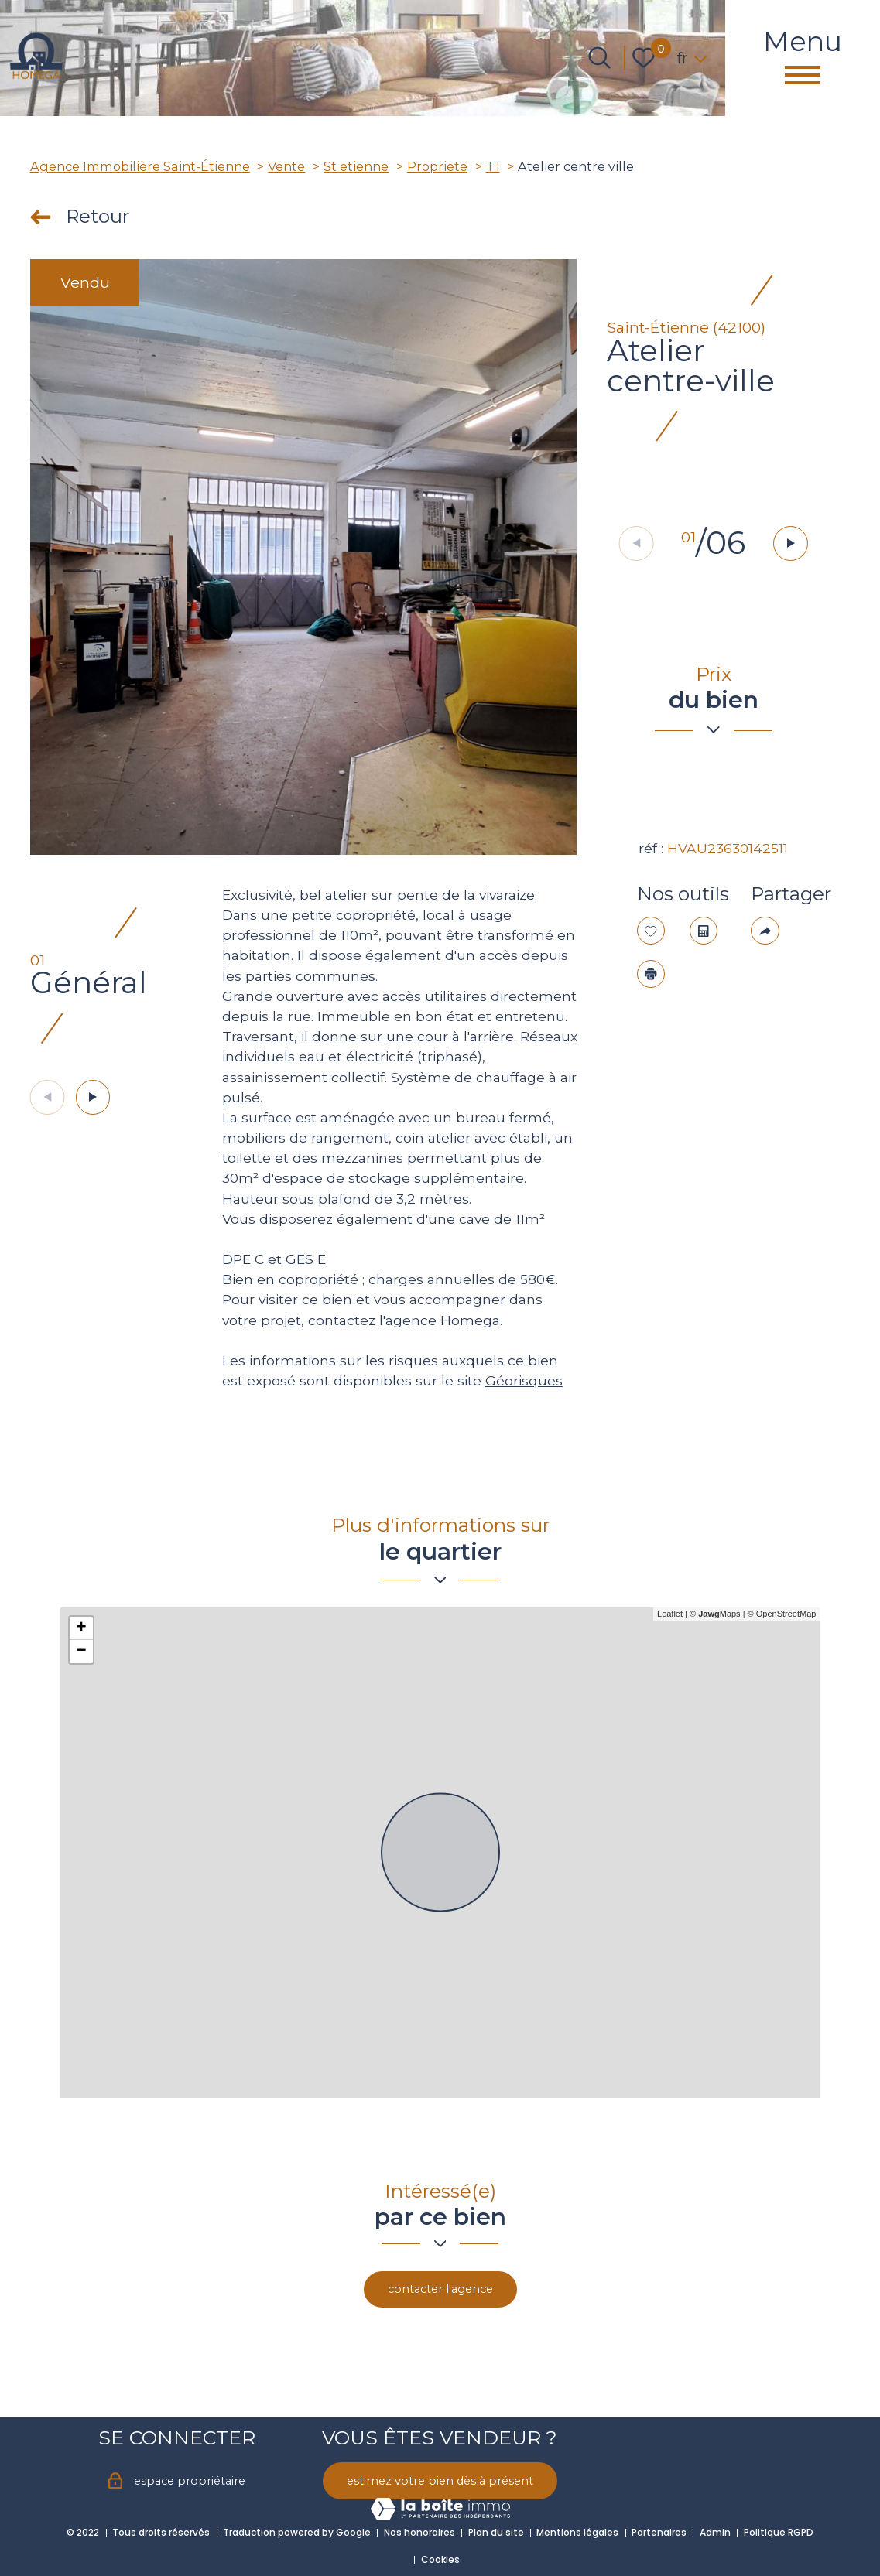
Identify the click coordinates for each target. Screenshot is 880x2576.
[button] (792, 543)
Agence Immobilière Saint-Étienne (140, 166)
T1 (493, 166)
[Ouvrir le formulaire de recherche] (599, 58)
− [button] (81, 1651)
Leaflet (670, 1613)
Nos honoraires (419, 2532)
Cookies (440, 2559)
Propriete (437, 166)
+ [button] (81, 1628)
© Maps (715, 1613)
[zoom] (303, 557)
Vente (286, 166)
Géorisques (524, 1380)
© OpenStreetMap (782, 1613)
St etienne (356, 166)
